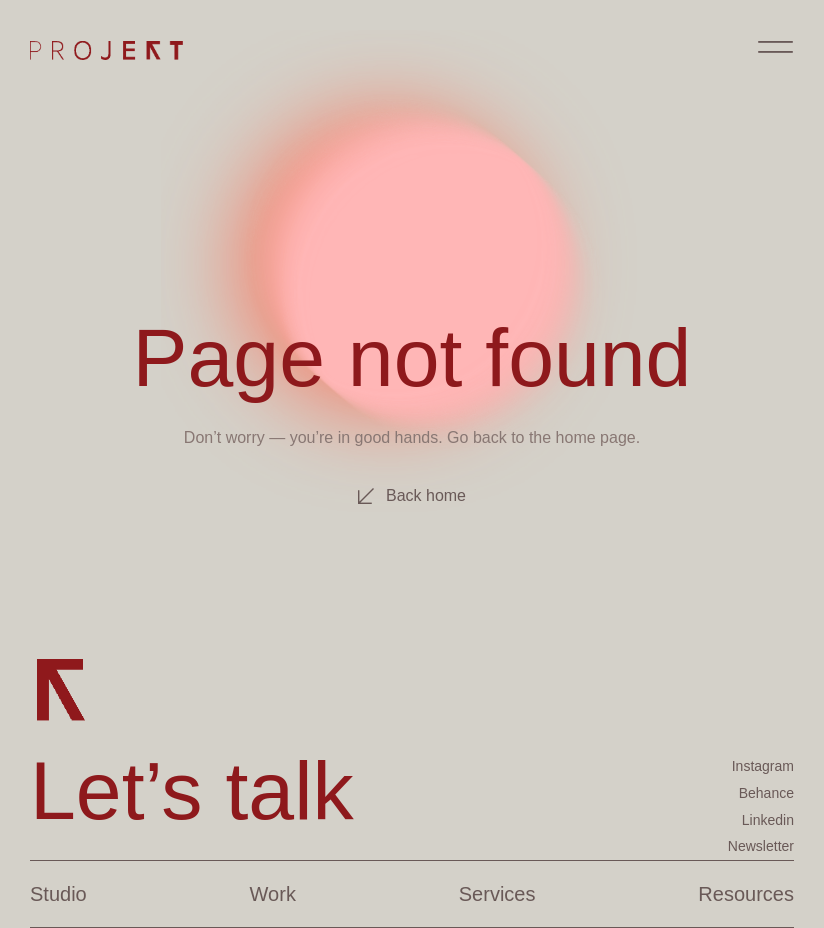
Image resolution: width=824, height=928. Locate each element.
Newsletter (761, 846)
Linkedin (768, 820)
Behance (766, 793)
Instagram (763, 766)
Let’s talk (192, 790)
